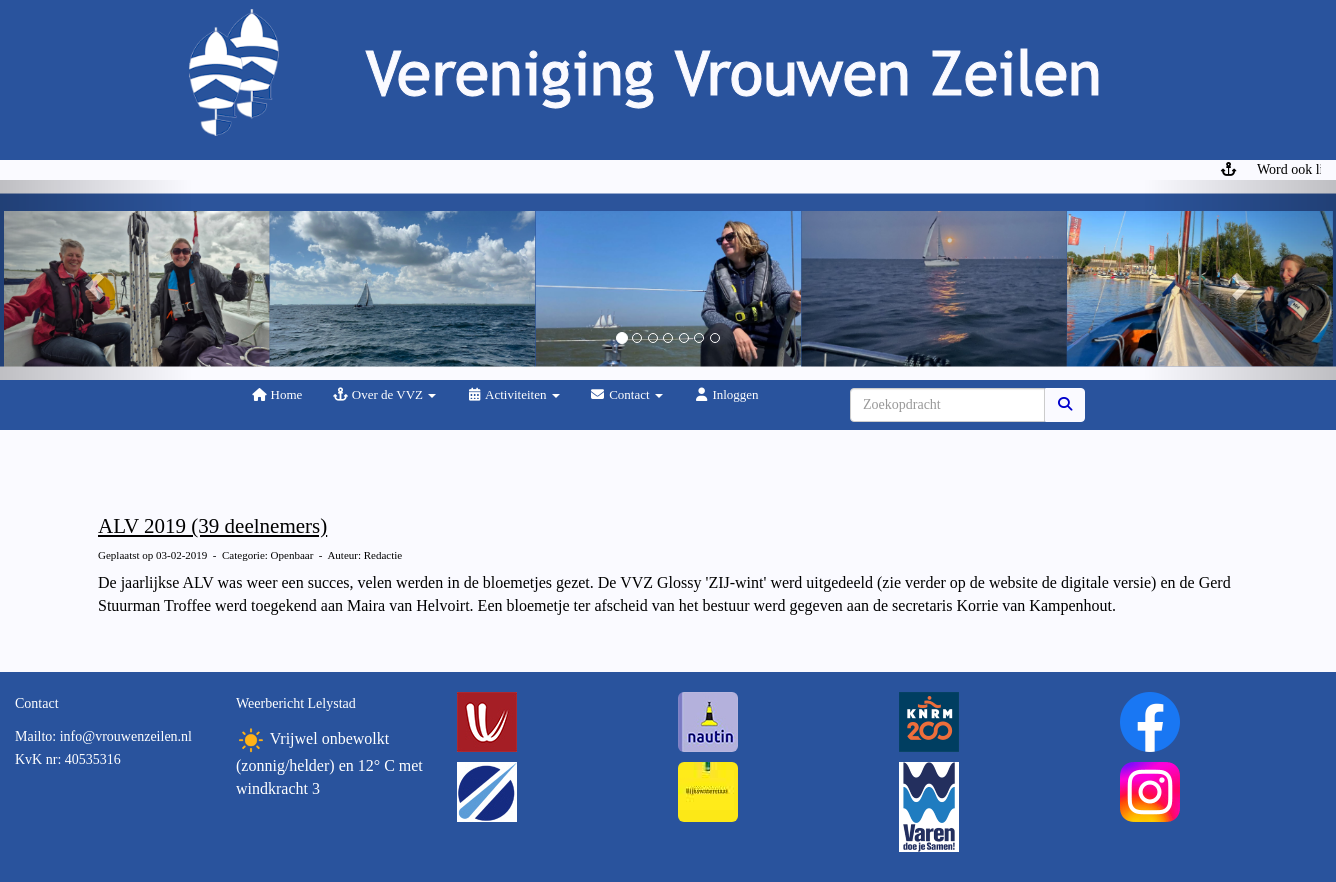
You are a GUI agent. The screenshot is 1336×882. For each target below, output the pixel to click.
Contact (626, 394)
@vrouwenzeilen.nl (126, 736)
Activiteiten (512, 394)
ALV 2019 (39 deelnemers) (212, 526)
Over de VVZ (384, 394)
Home (276, 394)
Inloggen (726, 394)
